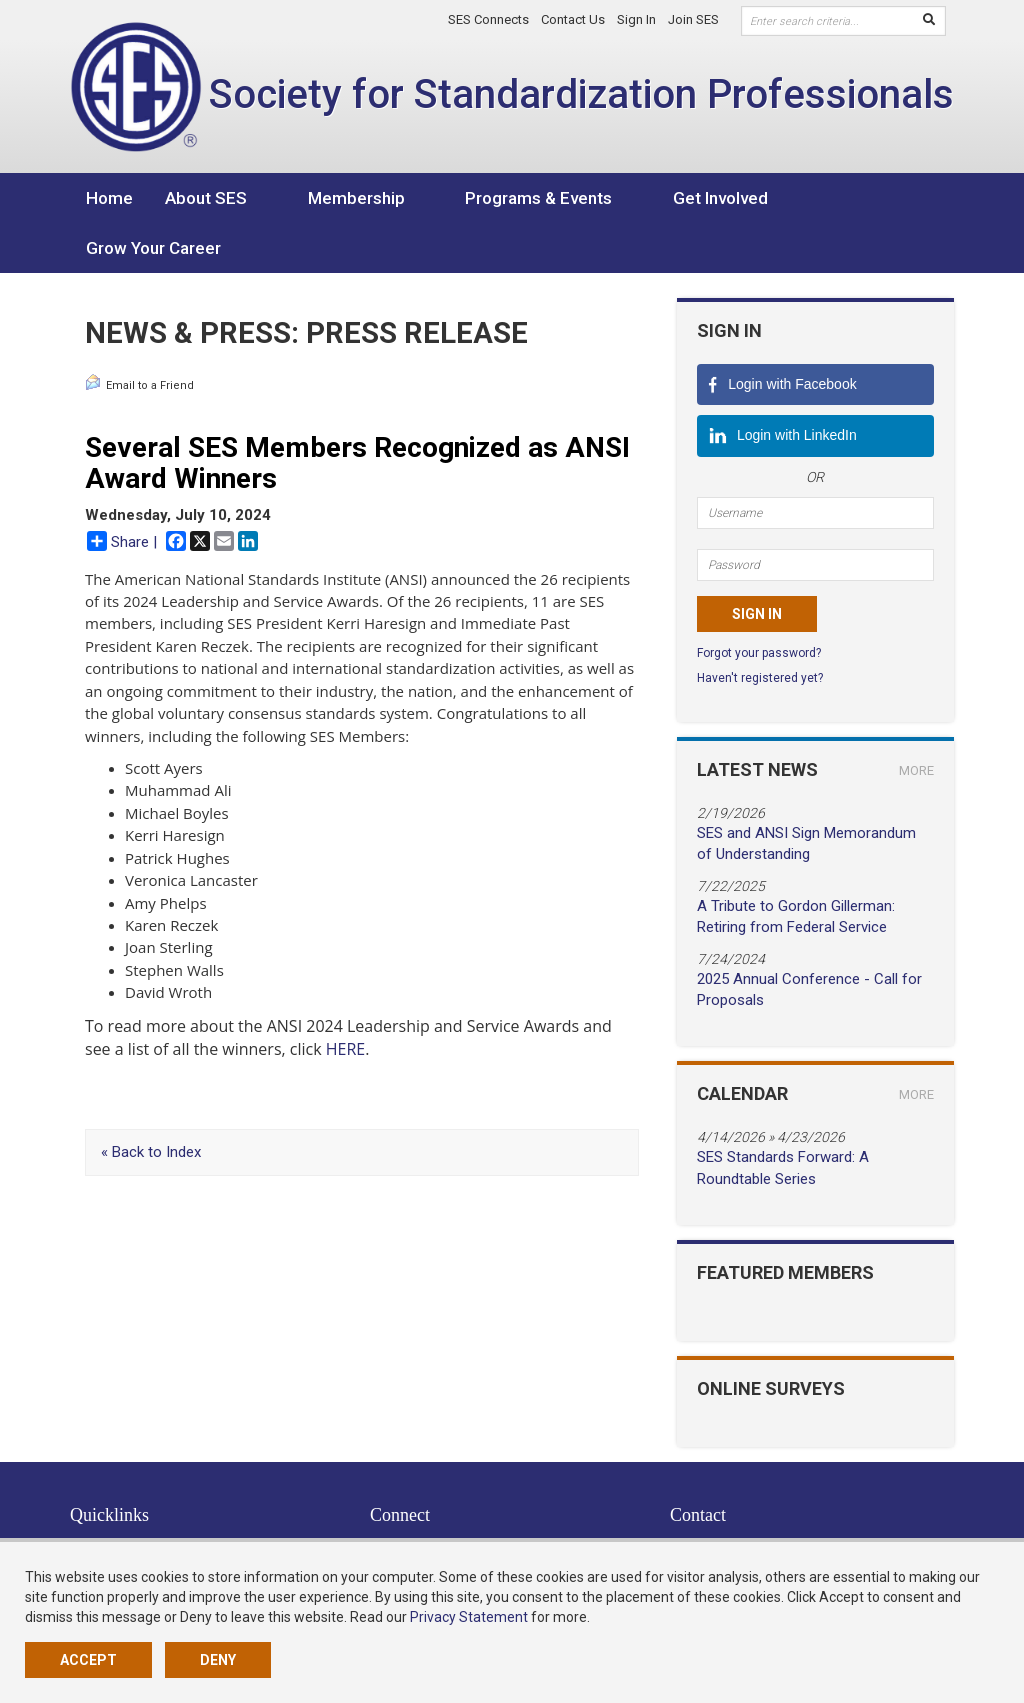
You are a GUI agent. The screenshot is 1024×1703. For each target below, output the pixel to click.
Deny (218, 1660)
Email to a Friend (139, 333)
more (916, 720)
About (87, 1516)
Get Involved (634, 198)
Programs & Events (481, 198)
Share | (122, 491)
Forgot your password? (759, 603)
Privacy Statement (469, 1617)
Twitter (401, 1495)
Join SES (693, 19)
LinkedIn (407, 1516)
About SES (206, 198)
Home (109, 198)
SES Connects (488, 19)
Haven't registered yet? (760, 628)
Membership (327, 198)
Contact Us (573, 19)
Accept (88, 1660)
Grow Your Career (781, 198)
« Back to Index (151, 1102)
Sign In (636, 19)
